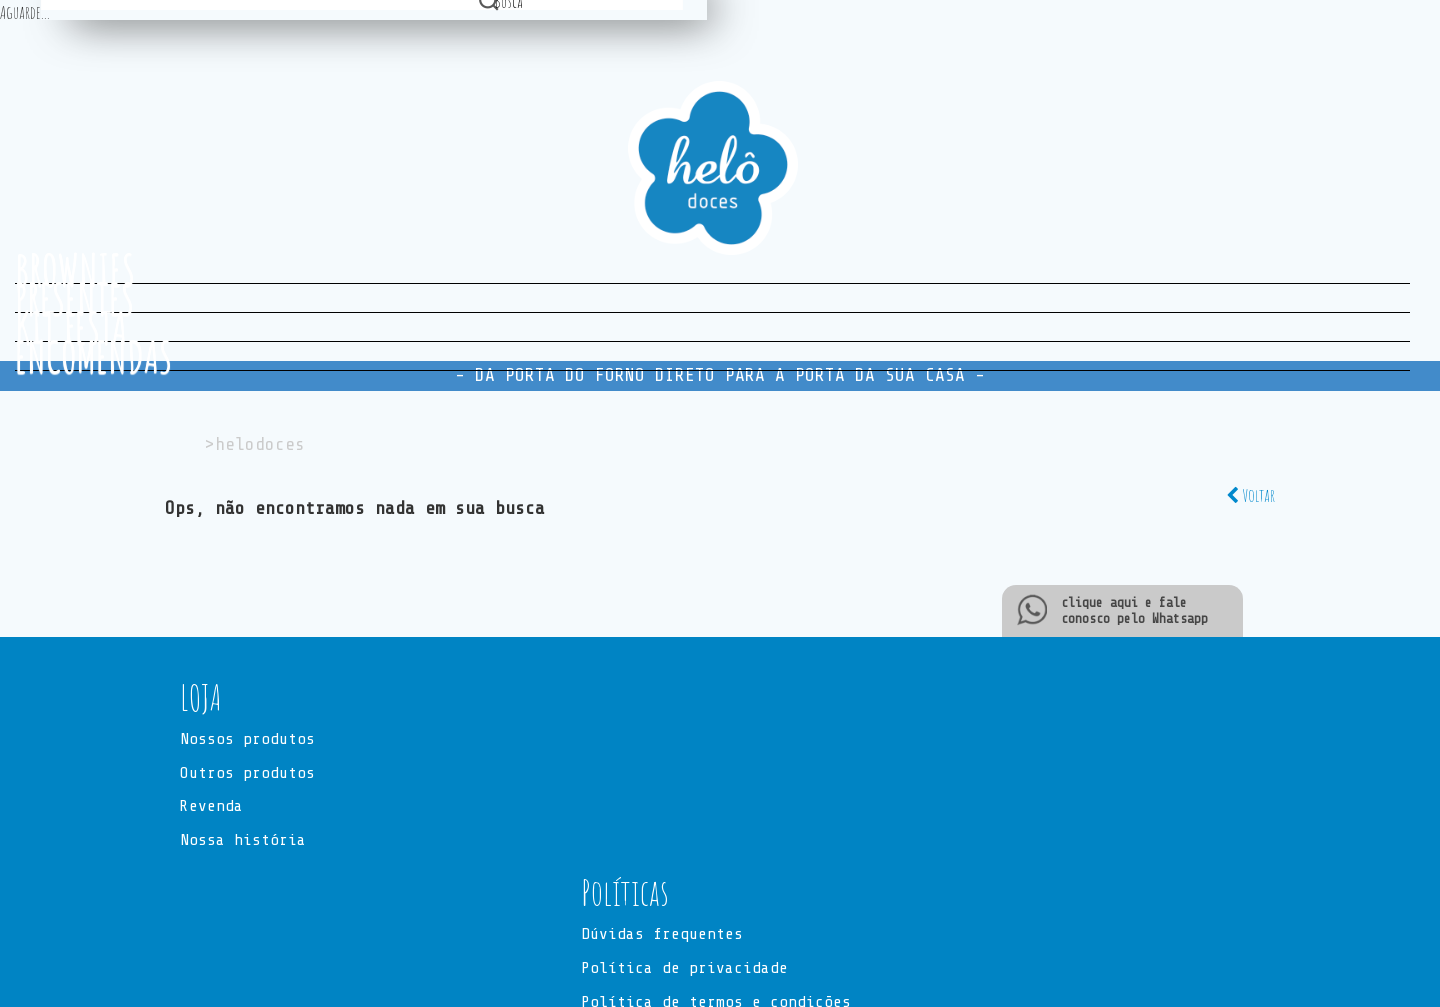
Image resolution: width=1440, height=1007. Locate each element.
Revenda (211, 808)
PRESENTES (74, 298)
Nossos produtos (247, 740)
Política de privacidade (684, 969)
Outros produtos (247, 774)
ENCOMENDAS (93, 356)
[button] (720, 698)
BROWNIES (75, 269)
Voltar (1250, 495)
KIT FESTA (71, 327)
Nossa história (243, 842)
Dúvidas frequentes (662, 936)
